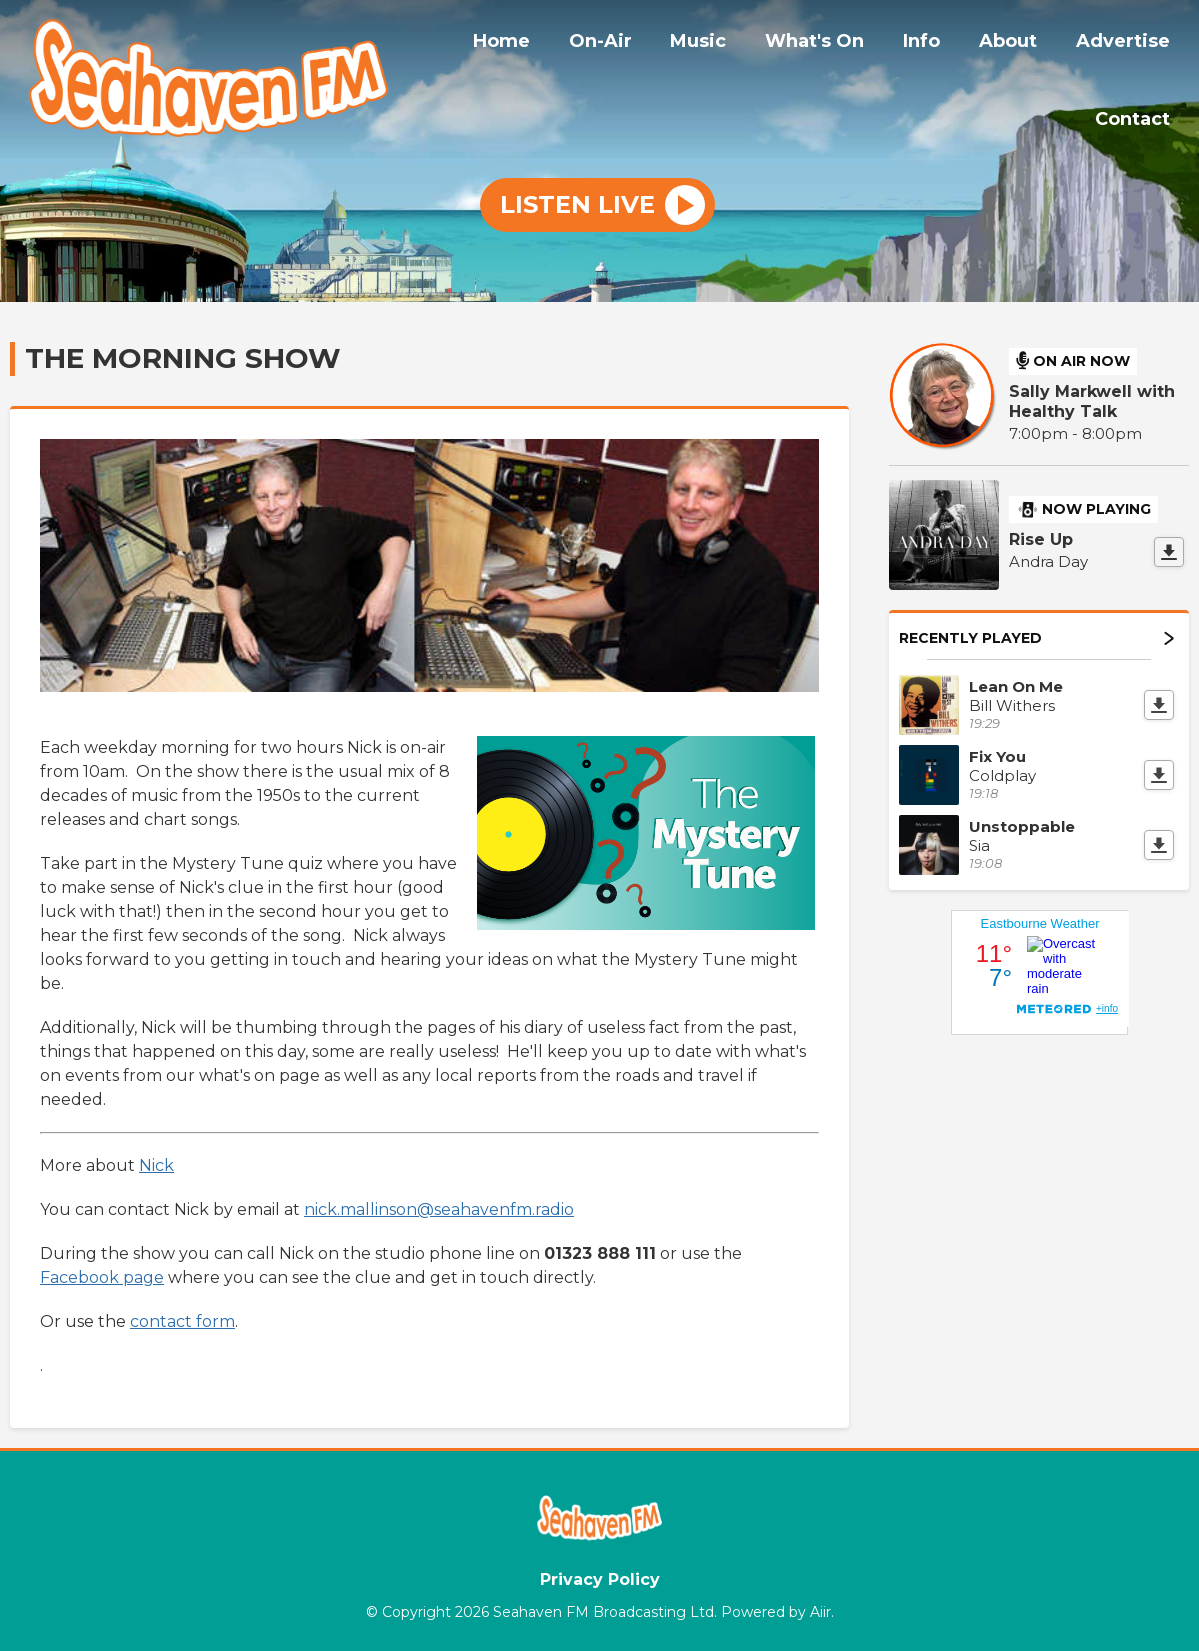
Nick (156, 1164)
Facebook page (102, 1276)
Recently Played (1036, 636)
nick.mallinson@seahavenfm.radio (439, 1208)
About (1018, 43)
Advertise (1126, 43)
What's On (838, 43)
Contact (1135, 117)
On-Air (637, 43)
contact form (182, 1320)
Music (729, 43)
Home (545, 43)
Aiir (820, 1610)
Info (938, 43)
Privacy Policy (600, 1577)
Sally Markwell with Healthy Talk (1092, 400)
